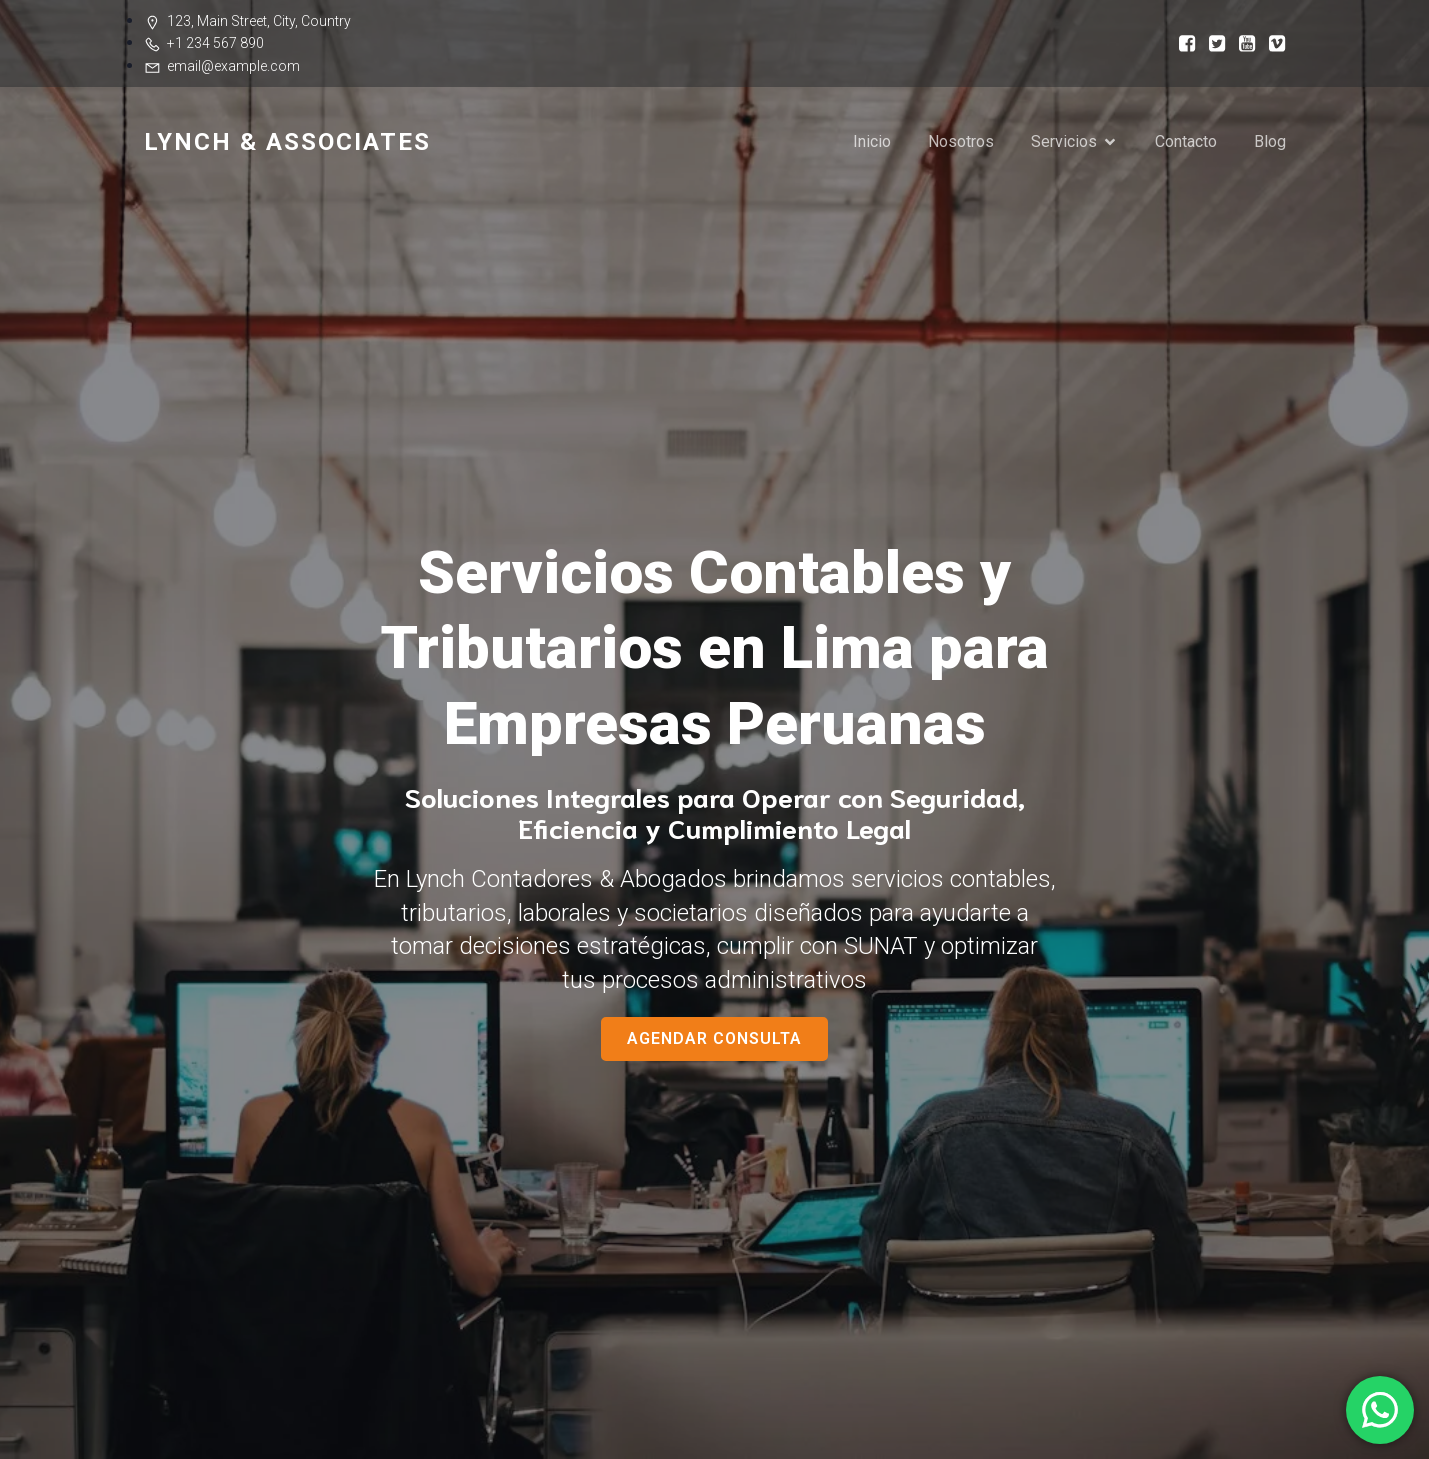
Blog (1270, 141)
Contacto (1186, 141)
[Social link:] (1181, 42)
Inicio (872, 141)
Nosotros (961, 141)
